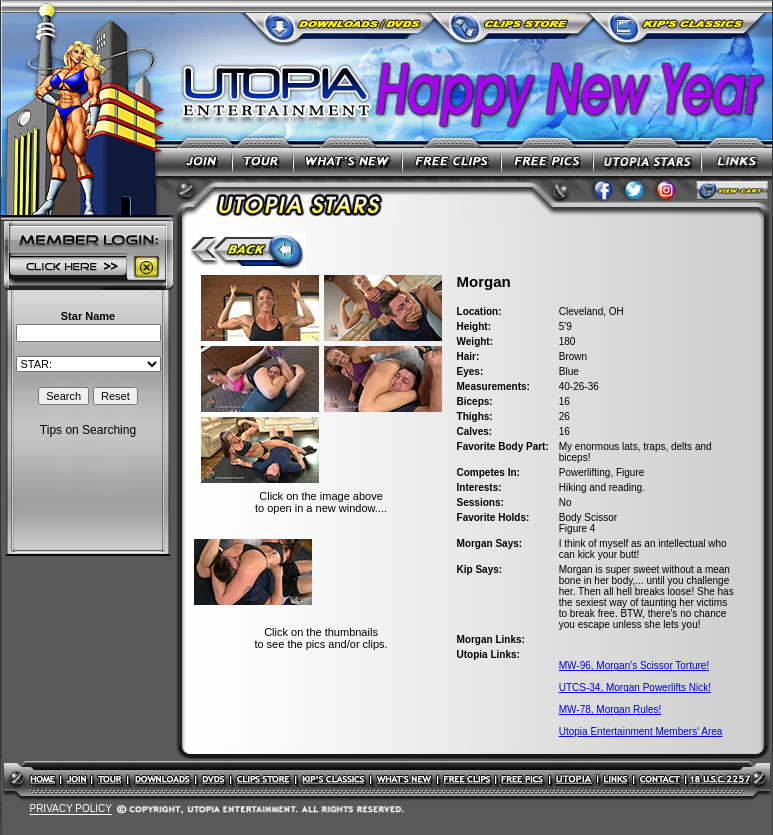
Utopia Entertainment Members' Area (641, 731)
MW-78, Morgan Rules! (610, 709)
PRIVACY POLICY (70, 809)
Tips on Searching (88, 430)
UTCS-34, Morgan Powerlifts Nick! (635, 687)
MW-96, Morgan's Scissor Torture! (634, 665)
